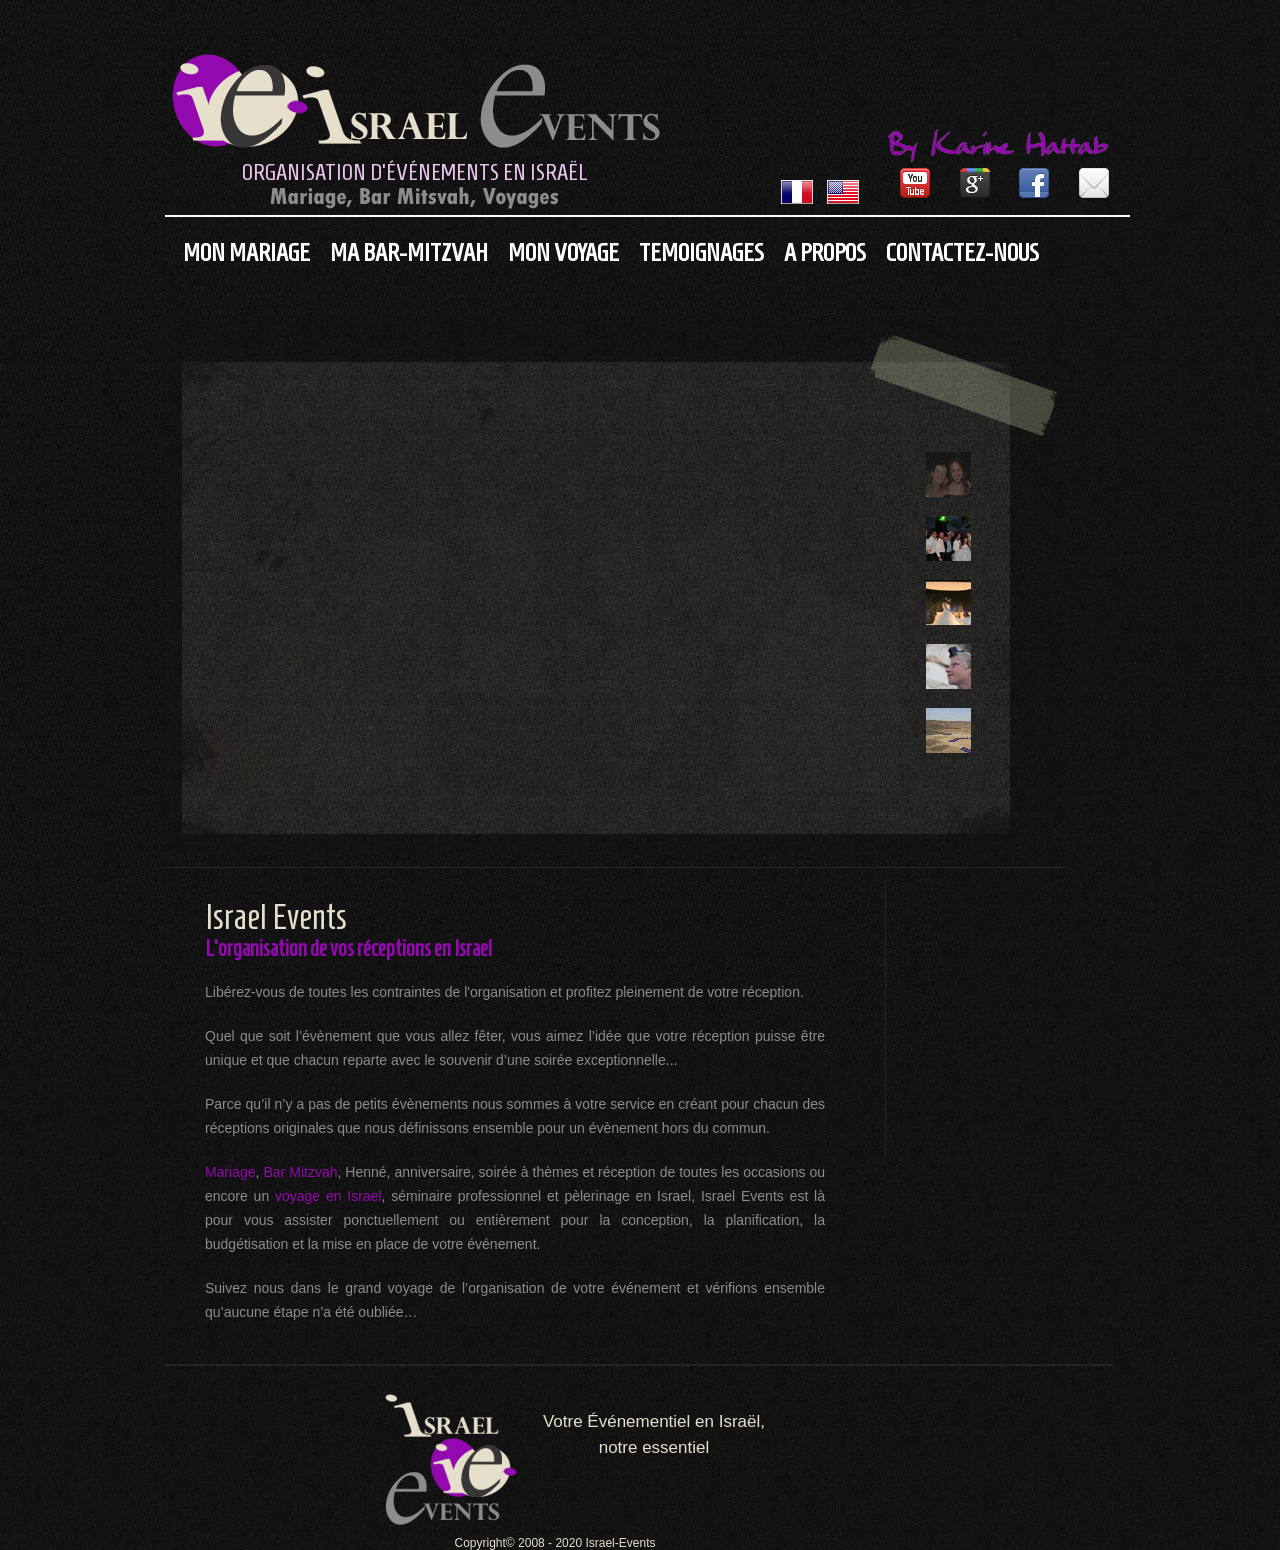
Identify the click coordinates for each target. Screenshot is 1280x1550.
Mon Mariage (246, 252)
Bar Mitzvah (298, 1172)
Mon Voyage (563, 252)
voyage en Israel (328, 1196)
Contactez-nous (962, 252)
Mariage (230, 1172)
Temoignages (701, 252)
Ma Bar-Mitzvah (409, 252)
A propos (825, 252)
